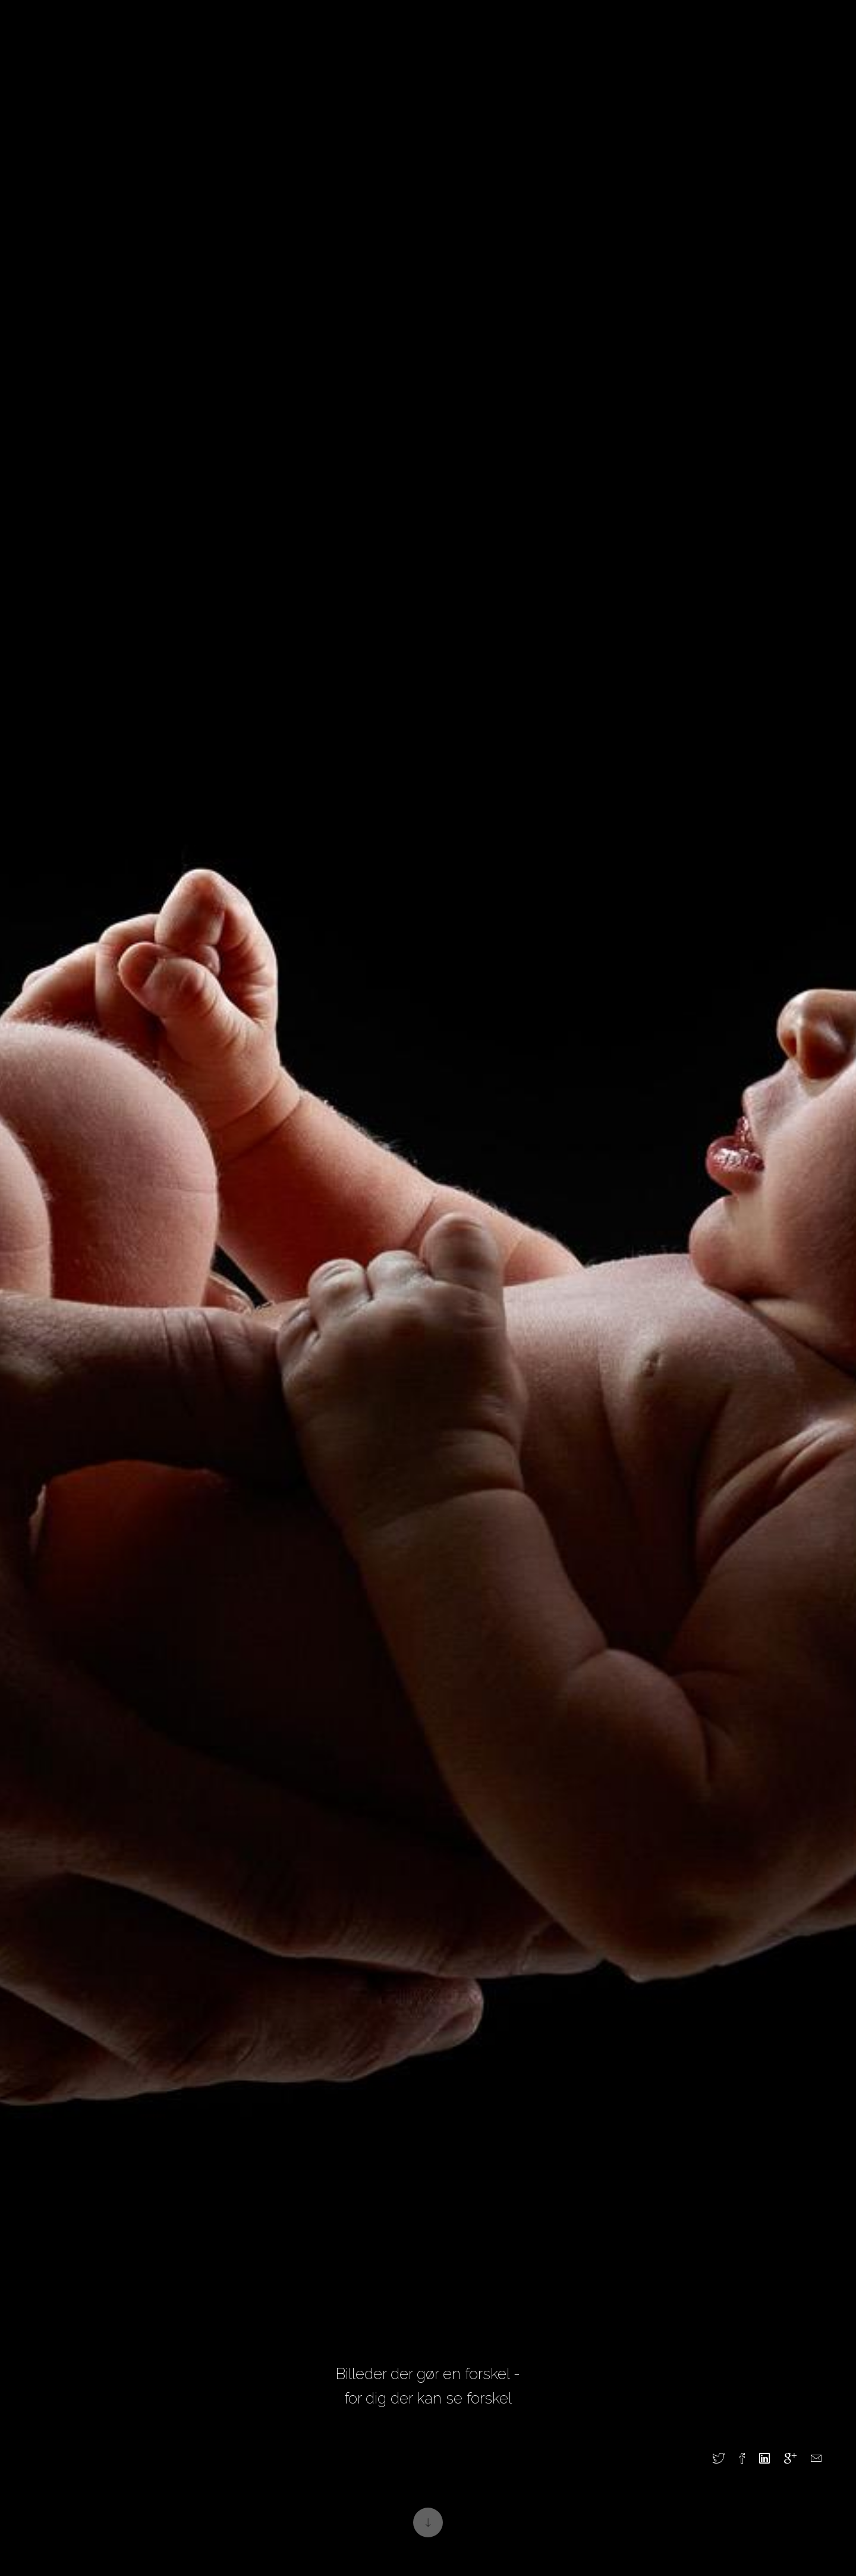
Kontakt (548, 37)
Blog (357, 37)
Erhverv (302, 37)
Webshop (612, 37)
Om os (493, 37)
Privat (246, 37)
